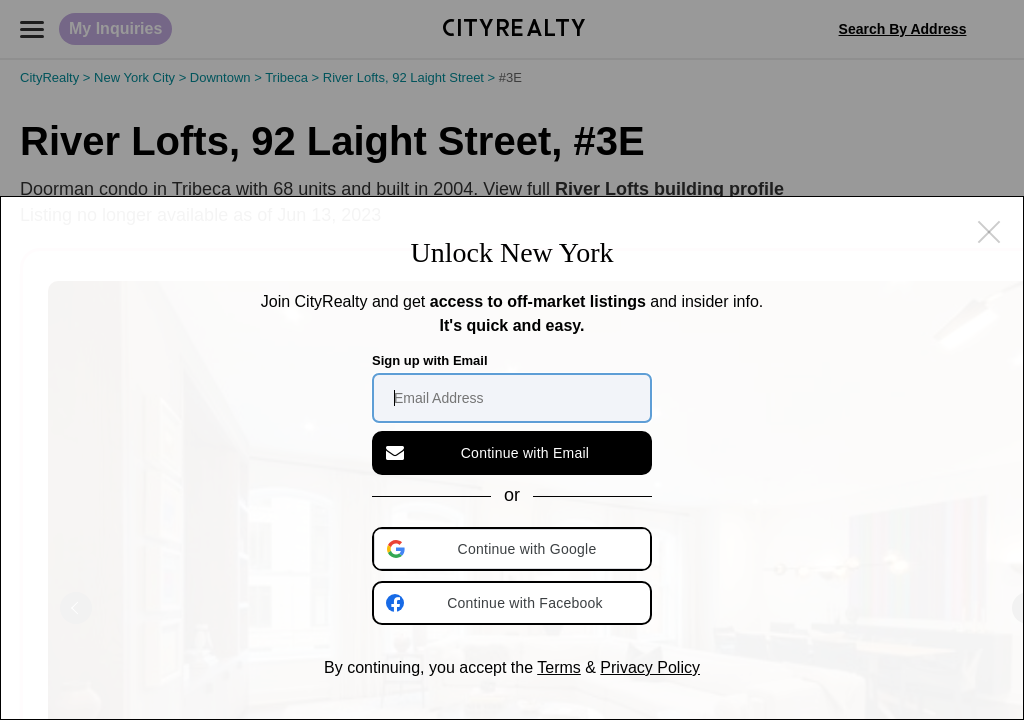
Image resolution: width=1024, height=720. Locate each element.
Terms (559, 667)
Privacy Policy (650, 667)
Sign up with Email (430, 360)
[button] (514, 549)
